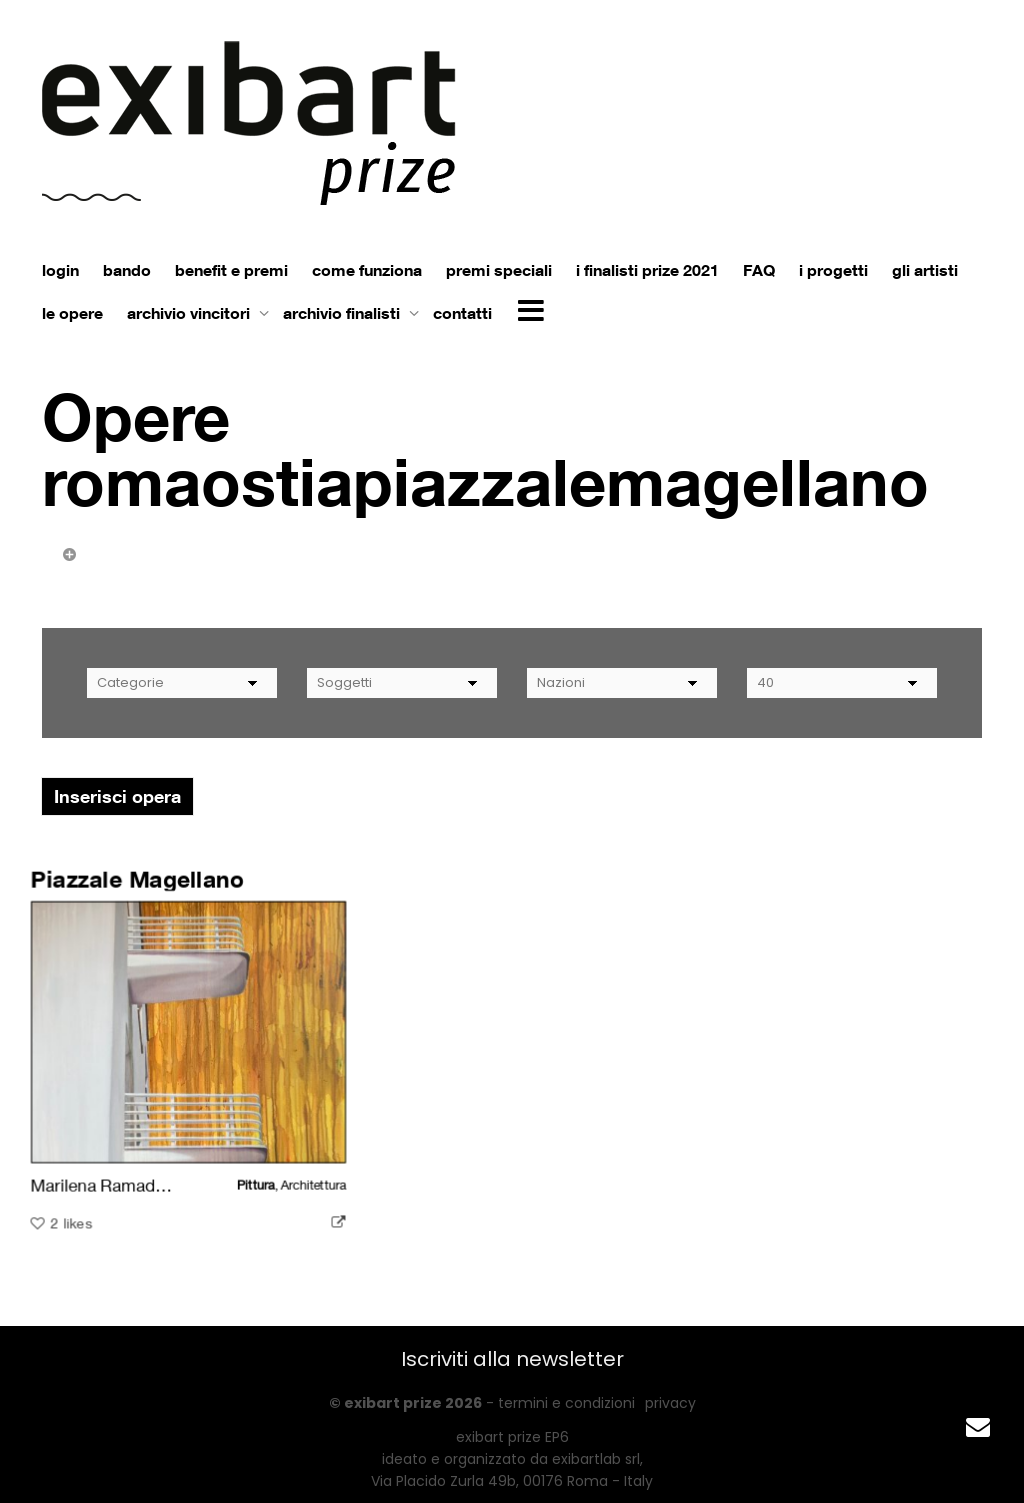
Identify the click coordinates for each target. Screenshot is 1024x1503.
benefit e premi (231, 270)
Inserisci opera (117, 796)
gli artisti (925, 270)
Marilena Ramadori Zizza (125, 1184)
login (60, 270)
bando (127, 270)
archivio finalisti (343, 313)
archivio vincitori (190, 313)
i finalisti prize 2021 (647, 270)
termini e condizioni (566, 1403)
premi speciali (499, 270)
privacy (670, 1403)
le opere (72, 313)
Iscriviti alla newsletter (512, 1359)
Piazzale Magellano (138, 881)
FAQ (759, 270)
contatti (462, 313)
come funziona (367, 270)
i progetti (833, 270)
